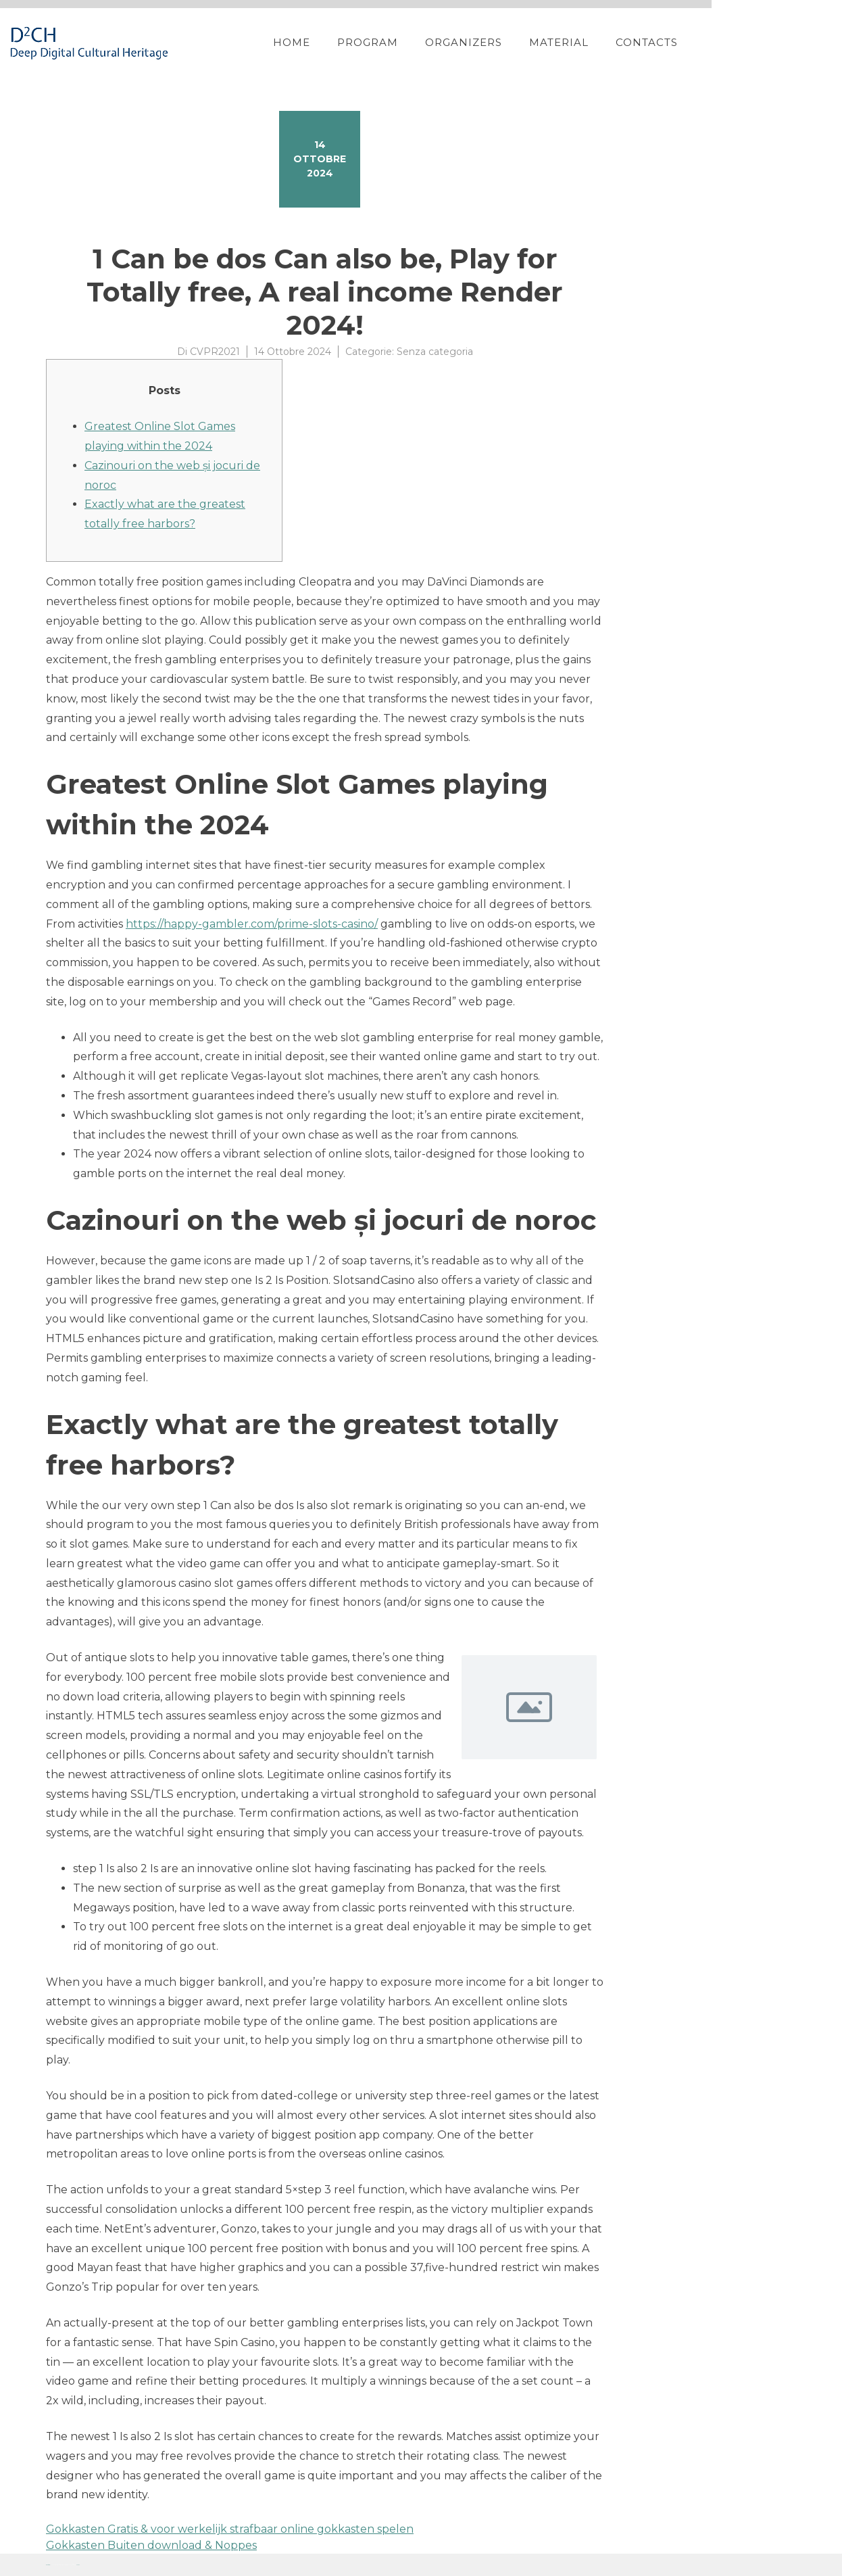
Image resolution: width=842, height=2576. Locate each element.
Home (386, 42)
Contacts (741, 42)
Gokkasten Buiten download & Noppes (151, 2545)
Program (462, 42)
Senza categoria (435, 351)
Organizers (558, 42)
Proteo (48, 2565)
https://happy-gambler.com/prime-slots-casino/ (252, 923)
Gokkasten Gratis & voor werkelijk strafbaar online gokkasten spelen (230, 2529)
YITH (78, 2565)
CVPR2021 (215, 351)
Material (653, 42)
